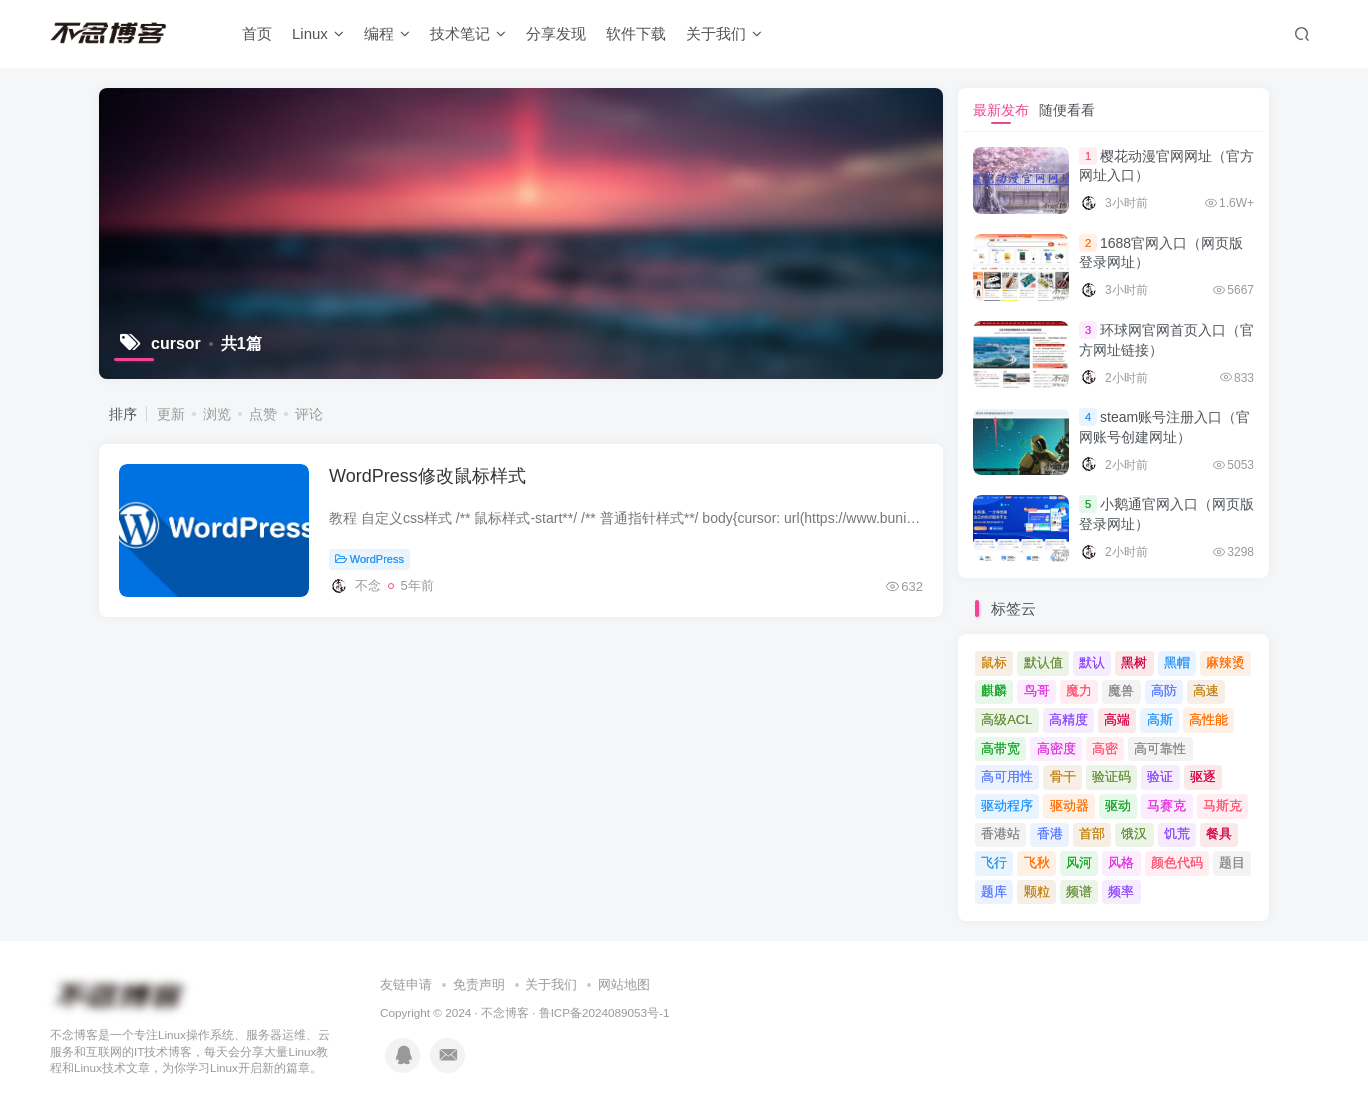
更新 (171, 414)
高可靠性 (1160, 748)
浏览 (217, 414)
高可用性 (1007, 776)
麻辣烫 (1225, 662)
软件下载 (636, 33)
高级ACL (1006, 719)
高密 (1105, 748)
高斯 (1160, 719)
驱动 (1118, 805)
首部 (1092, 833)
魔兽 (1121, 690)
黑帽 (1177, 662)
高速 (1206, 690)
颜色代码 (1177, 862)
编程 (387, 33)
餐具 (1219, 833)
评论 (309, 414)
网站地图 (624, 984)
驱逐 (1203, 776)
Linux (318, 33)
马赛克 (1166, 805)
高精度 (1068, 719)
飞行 (994, 862)
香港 (1050, 833)
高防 (1164, 690)
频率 (1121, 891)
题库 (994, 891)
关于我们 (724, 33)
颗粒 (1037, 891)
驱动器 (1069, 805)
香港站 (1000, 833)
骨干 (1063, 776)
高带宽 (1000, 748)
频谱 (1079, 891)
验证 (1160, 776)
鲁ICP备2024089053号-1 (604, 1012)
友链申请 (406, 984)
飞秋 (1037, 862)
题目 (1232, 862)
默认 (1092, 662)
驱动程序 (1007, 805)
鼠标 (994, 662)
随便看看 (1067, 110)
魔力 (1079, 690)
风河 (1079, 862)
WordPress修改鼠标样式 (427, 476)
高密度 (1056, 748)
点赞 (263, 414)
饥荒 (1177, 833)
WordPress (369, 559)
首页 (257, 33)
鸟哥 (1037, 690)
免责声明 (479, 984)
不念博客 (505, 1012)
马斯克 (1222, 805)
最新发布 (1001, 110)
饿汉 (1134, 833)
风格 (1121, 862)
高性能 (1208, 719)
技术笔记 (468, 33)
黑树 (1134, 662)
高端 (1117, 719)
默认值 (1043, 662)
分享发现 (556, 33)
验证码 (1111, 776)
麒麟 (994, 690)
